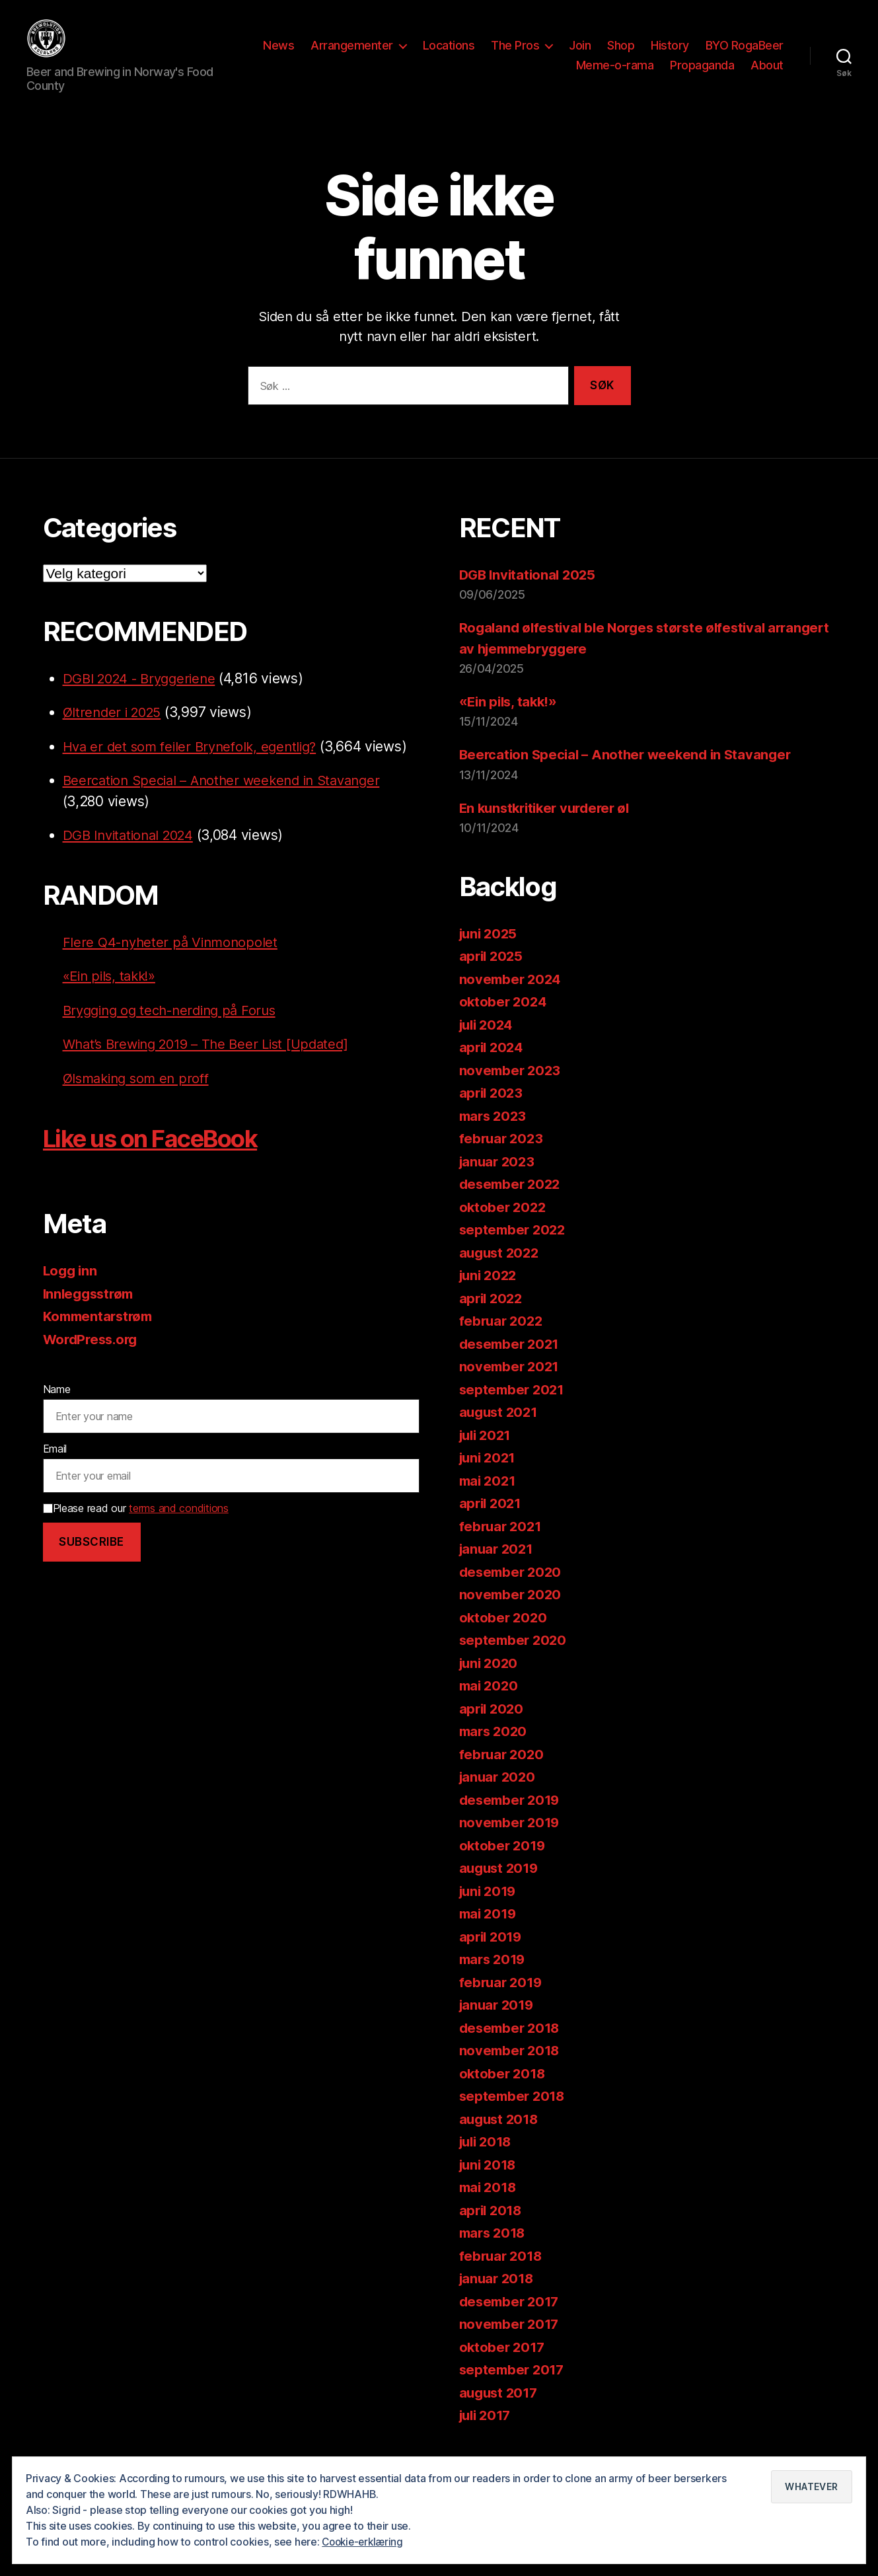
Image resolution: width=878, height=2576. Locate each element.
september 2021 (513, 1409)
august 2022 (501, 1272)
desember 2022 (512, 1203)
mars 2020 (495, 1751)
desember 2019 (512, 1819)
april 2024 (493, 1067)
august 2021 (500, 1431)
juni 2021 (489, 1477)
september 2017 (513, 2389)
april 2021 (492, 1523)
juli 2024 (488, 1044)
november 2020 (512, 1614)
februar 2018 (502, 2275)
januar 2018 (498, 2298)
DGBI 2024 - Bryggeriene (144, 698)
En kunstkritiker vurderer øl (549, 827)
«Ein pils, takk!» (112, 995)
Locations (543, 55)
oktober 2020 (504, 1637)
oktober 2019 (503, 1865)
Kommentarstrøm (100, 1336)
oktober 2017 (503, 2367)
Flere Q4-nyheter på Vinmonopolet (174, 962)
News (372, 55)
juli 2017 (487, 2435)
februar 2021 (502, 1546)
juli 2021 (487, 1455)
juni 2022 (490, 1295)
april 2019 (492, 1956)
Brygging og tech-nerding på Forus (176, 1030)
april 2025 (492, 975)
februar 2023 (502, 1158)
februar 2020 (503, 1774)
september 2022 (514, 1249)
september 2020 (514, 1659)
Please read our (136, 1527)
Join (674, 55)
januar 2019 (498, 2024)
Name (57, 1409)
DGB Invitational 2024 (132, 855)
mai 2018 (489, 2207)
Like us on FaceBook (164, 1157)
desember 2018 (512, 2047)
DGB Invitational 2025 (530, 594)
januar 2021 (498, 1568)
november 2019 (511, 1842)
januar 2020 (499, 1796)
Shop (715, 55)
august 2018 (500, 2139)
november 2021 (511, 1386)
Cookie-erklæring (365, 2542)
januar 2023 (498, 1181)
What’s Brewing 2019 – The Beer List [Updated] (213, 1063)
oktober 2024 (504, 1021)
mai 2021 (489, 1500)
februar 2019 (502, 2002)
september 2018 (514, 2115)
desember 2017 (511, 2321)
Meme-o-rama (615, 75)
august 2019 (500, 1887)
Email (55, 1468)
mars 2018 (494, 2252)
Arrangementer (446, 55)
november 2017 (511, 2343)
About (767, 75)
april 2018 (492, 2230)
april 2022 (492, 1318)
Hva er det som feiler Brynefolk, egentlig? (195, 766)
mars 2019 (494, 1979)
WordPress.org (93, 1359)
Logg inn (71, 1290)
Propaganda (702, 75)
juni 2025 (490, 953)
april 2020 (493, 1728)
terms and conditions (179, 1527)
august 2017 (500, 2412)
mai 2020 (490, 1705)
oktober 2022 (504, 1227)
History (764, 55)
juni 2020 (490, 1683)
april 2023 (492, 1112)
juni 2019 (490, 1911)
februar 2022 (502, 1340)
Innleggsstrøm (91, 1313)
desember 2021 (511, 1363)
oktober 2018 (503, 2093)
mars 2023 (494, 1135)
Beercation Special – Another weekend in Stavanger (229, 800)
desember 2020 (512, 1591)
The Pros (609, 55)
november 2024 (512, 999)
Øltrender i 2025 (115, 732)
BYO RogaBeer (521, 75)
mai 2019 (489, 1933)
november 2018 (511, 2070)
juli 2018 (488, 2161)
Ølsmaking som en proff (140, 1098)
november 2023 (511, 1090)
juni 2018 (490, 2184)
